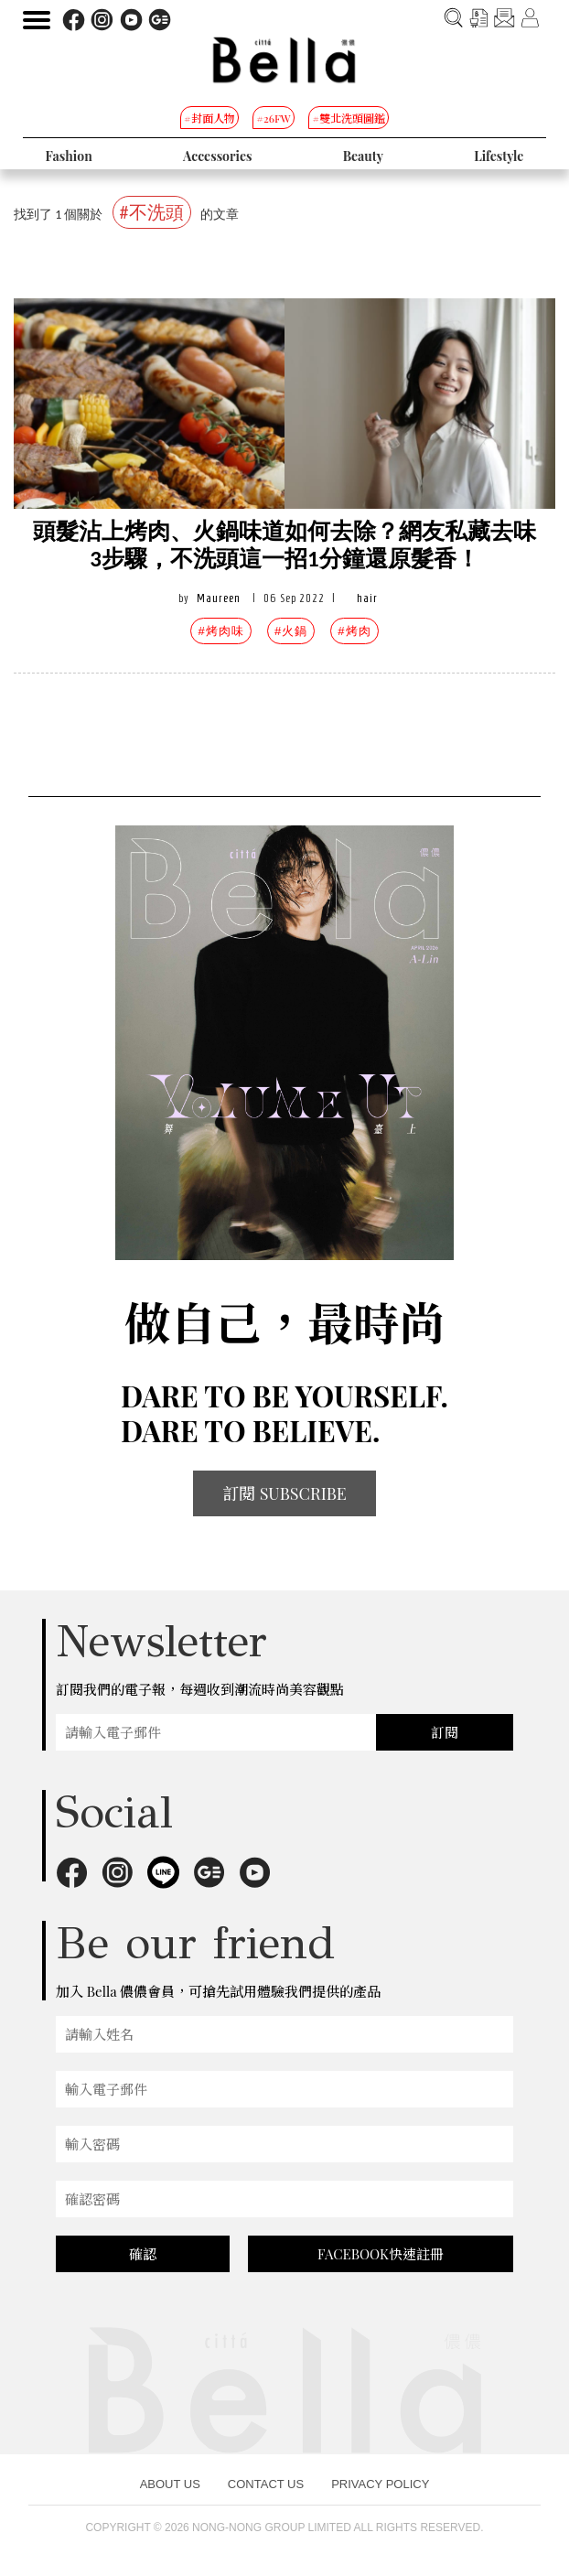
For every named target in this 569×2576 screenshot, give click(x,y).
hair (367, 598)
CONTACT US (266, 2484)
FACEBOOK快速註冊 (380, 2254)
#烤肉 (354, 631)
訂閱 (444, 1732)
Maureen (219, 598)
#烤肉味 (220, 631)
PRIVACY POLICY (380, 2484)
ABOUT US (170, 2484)
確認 (142, 2254)
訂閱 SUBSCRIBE (284, 1493)
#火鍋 (290, 631)
